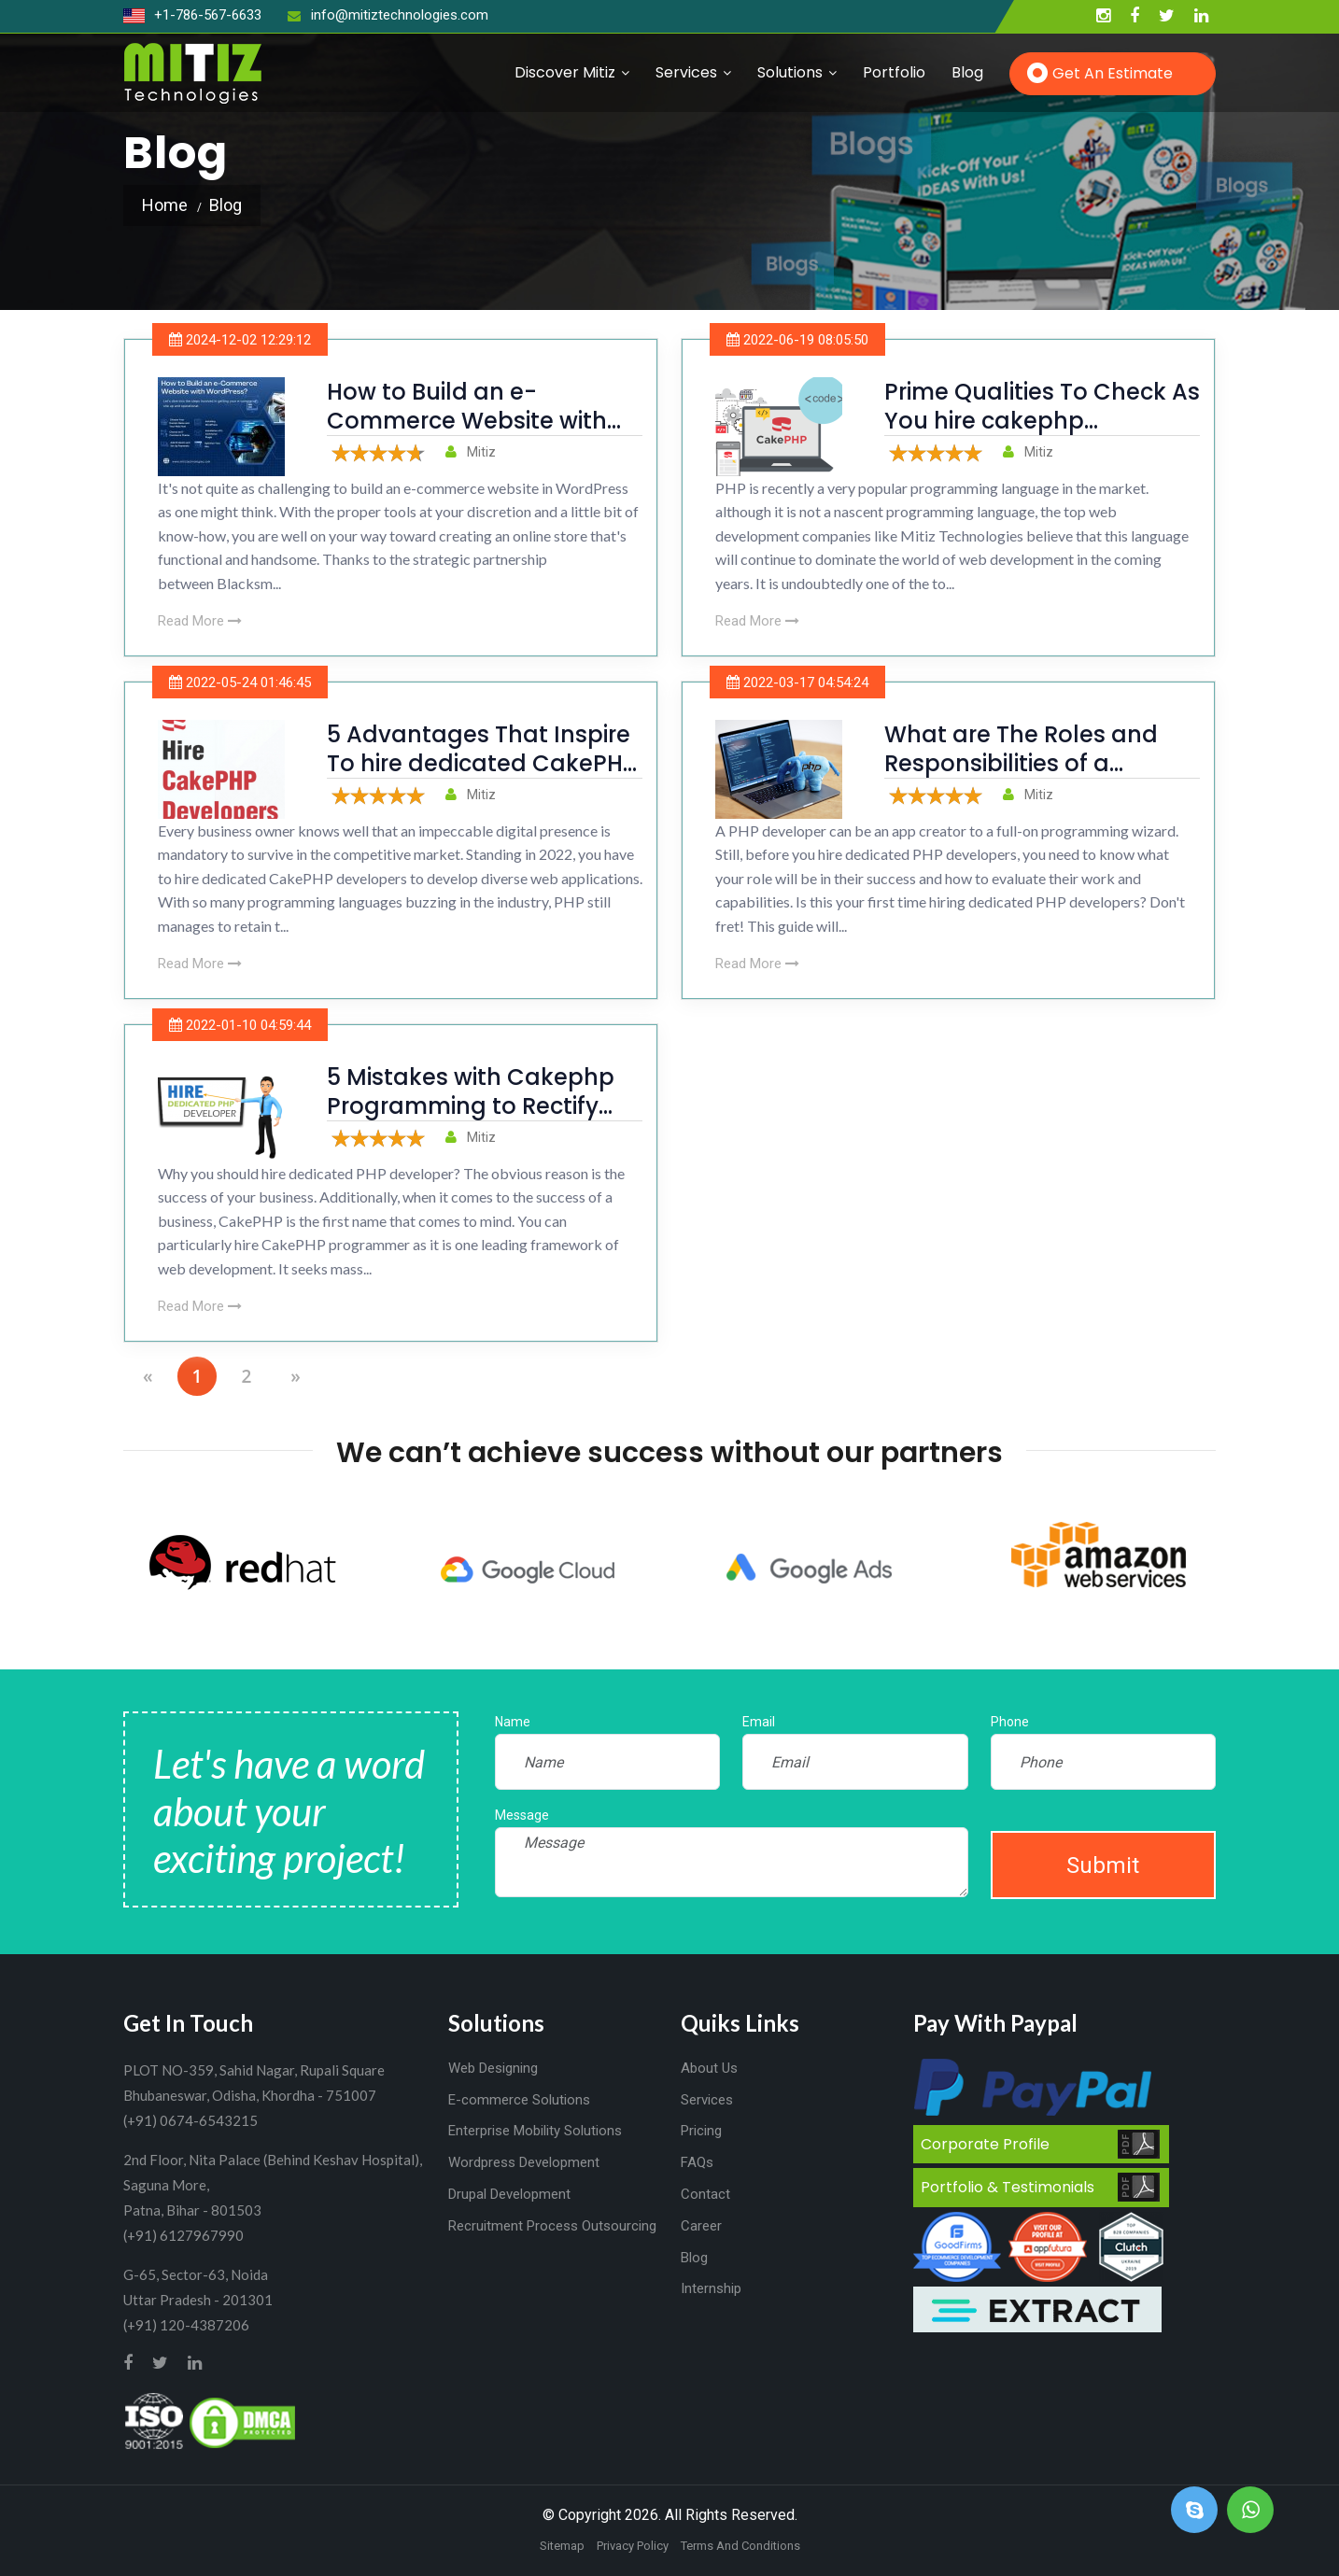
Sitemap (562, 2546)
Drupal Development (509, 2194)
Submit (1102, 1865)
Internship (711, 2288)
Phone (1010, 1721)
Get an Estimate (1112, 73)
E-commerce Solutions (519, 2099)
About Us (709, 2068)
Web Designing (493, 2068)
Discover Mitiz (564, 72)
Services (686, 72)
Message (522, 1815)
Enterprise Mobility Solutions (535, 2130)
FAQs (697, 2162)
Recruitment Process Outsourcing (552, 2225)
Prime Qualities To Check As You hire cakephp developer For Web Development (1042, 435)
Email (758, 1721)
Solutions (790, 72)
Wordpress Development (523, 2162)
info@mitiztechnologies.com (388, 15)
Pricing (701, 2130)
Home (165, 205)
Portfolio (894, 72)
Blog (967, 72)
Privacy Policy (633, 2546)
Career (701, 2225)
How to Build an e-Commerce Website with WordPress (467, 420)
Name (512, 1721)
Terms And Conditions (740, 2546)
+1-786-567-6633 (192, 15)
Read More (200, 620)
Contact (705, 2194)
